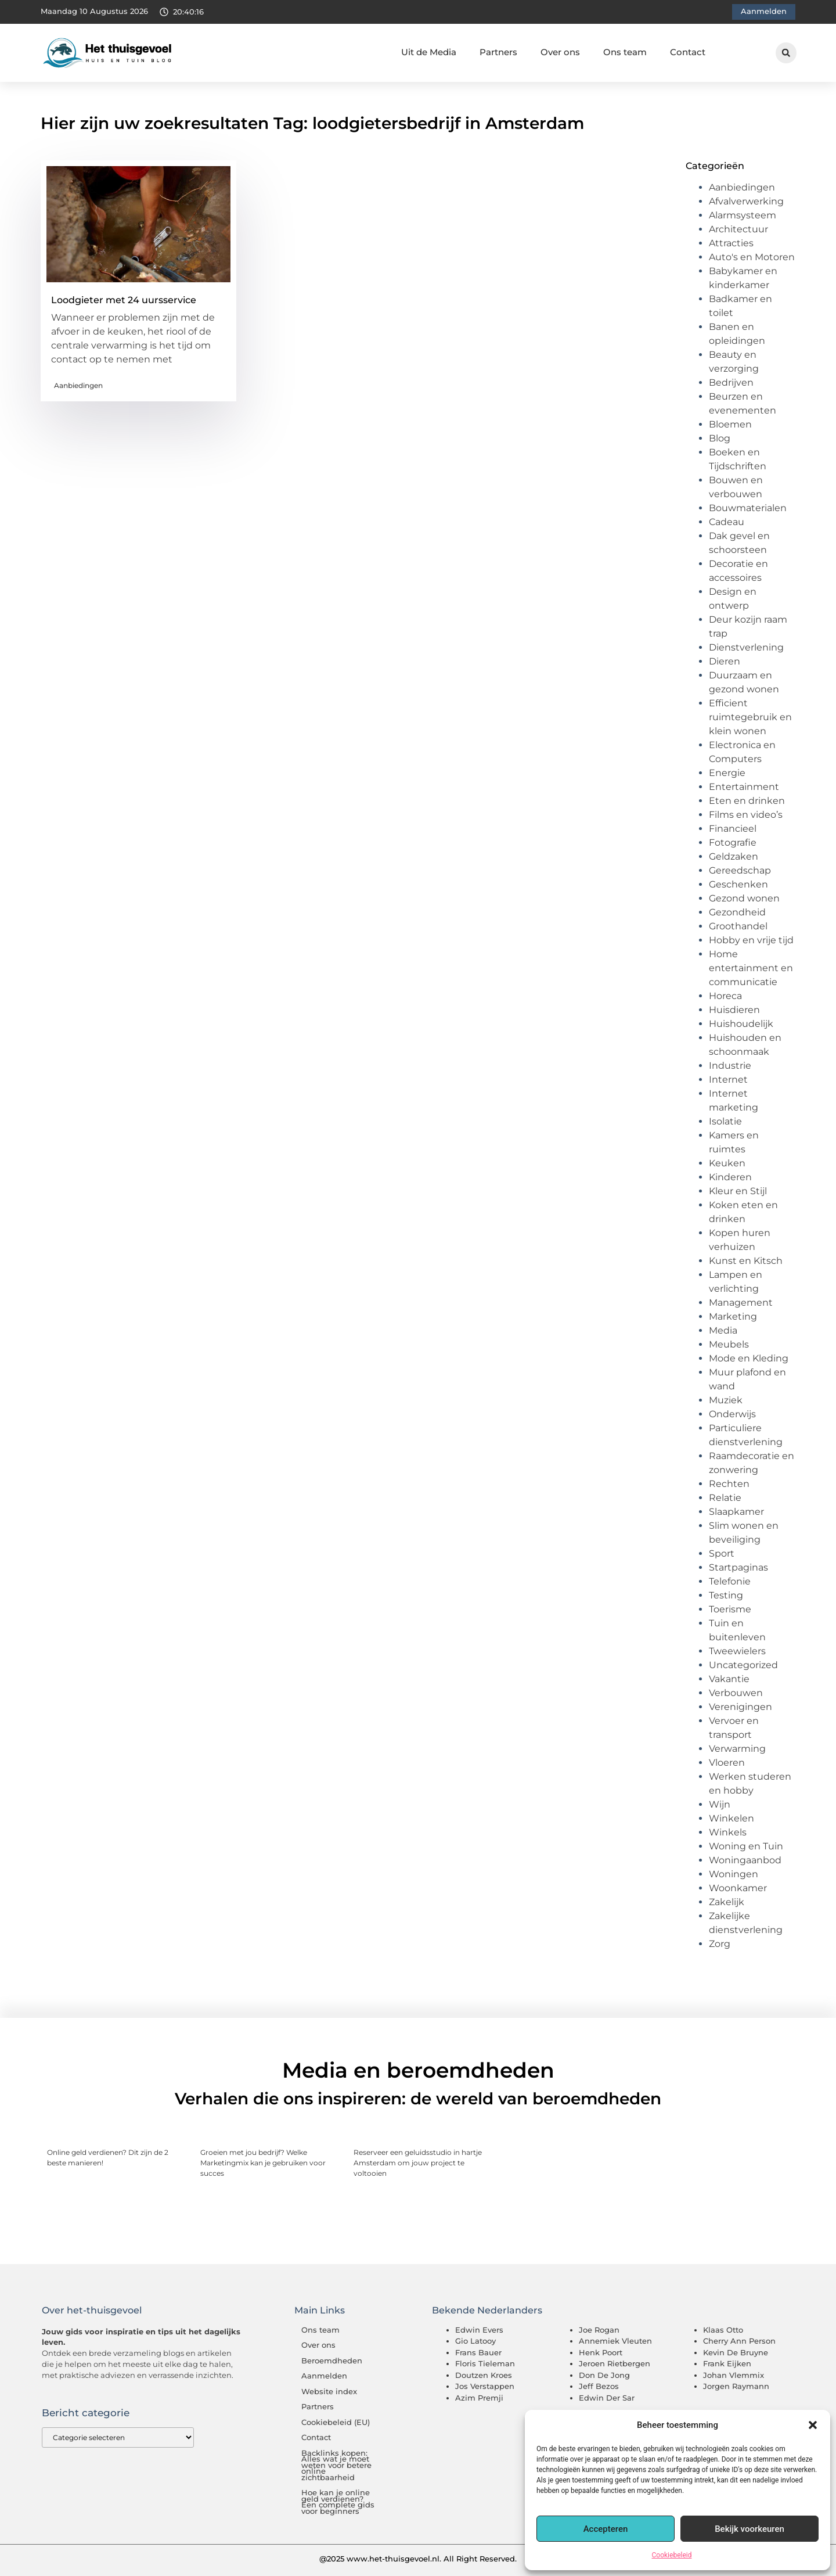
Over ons (560, 52)
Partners (498, 52)
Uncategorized (743, 1664)
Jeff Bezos (599, 2386)
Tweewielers (737, 1651)
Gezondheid (737, 912)
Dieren (724, 661)
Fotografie (732, 842)
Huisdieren (734, 1009)
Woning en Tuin (746, 1846)
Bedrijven (731, 382)
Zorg (719, 1943)
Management (741, 1302)
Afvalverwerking (746, 201)
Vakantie (729, 1678)
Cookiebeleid (672, 2555)
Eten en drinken (747, 800)
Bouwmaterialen (748, 507)
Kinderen (730, 1177)
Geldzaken (733, 856)
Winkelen (731, 1818)
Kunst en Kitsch (746, 1260)
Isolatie (725, 1121)
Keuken (727, 1163)
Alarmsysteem (742, 215)
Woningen (733, 1874)
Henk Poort (600, 2352)
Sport (721, 1553)
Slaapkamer (736, 1511)
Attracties (731, 243)
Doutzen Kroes (483, 2375)
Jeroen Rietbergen (614, 2363)
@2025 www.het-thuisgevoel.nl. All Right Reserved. (418, 2558)
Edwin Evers (479, 2329)
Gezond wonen (744, 898)
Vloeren (727, 1762)
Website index (329, 2391)
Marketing (733, 1316)
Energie (727, 772)
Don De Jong (604, 2375)
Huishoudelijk (741, 1023)
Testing (726, 1595)
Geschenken (738, 884)
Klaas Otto (723, 2329)
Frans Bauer (478, 2352)
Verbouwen (736, 1692)
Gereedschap (740, 870)
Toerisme (730, 1609)
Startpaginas (738, 1567)
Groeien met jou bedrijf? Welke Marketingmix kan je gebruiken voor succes (263, 2163)
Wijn (719, 1804)
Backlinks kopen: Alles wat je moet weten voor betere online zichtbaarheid (336, 2465)
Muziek (726, 1400)
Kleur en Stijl (738, 1191)
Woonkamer (738, 1888)
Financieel (732, 828)
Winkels (728, 1832)
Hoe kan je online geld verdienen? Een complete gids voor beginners (337, 2502)
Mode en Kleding (748, 1358)
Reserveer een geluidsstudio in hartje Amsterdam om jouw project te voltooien (418, 2163)
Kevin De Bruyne (735, 2352)
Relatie (725, 1497)
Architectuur (738, 229)
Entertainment (744, 786)
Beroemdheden (331, 2360)
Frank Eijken (727, 2363)
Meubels (729, 1344)
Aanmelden (324, 2376)
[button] (813, 2425)
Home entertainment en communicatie (751, 968)
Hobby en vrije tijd (751, 940)
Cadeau (726, 521)
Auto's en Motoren (752, 257)
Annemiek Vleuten (615, 2340)
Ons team (625, 52)
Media (723, 1330)
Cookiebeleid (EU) (335, 2422)
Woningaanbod (745, 1860)
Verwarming (737, 1748)
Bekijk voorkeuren (749, 2529)
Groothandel (738, 926)
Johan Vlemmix (733, 2375)
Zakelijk (726, 1901)
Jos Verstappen (484, 2386)
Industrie (730, 1065)
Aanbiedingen (78, 385)
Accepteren (605, 2529)
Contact (687, 52)
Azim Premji (479, 2397)
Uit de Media (428, 52)
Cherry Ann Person (739, 2340)
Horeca (725, 995)
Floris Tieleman (485, 2363)
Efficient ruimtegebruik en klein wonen (750, 717)
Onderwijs (732, 1414)
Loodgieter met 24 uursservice (123, 300)
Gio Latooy (475, 2340)
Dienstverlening (746, 647)
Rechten (729, 1483)
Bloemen (730, 424)
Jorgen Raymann (736, 2386)
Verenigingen (740, 1706)
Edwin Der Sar (607, 2397)
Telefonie (730, 1581)
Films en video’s (746, 814)
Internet (728, 1079)
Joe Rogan (599, 2329)
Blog (719, 438)
